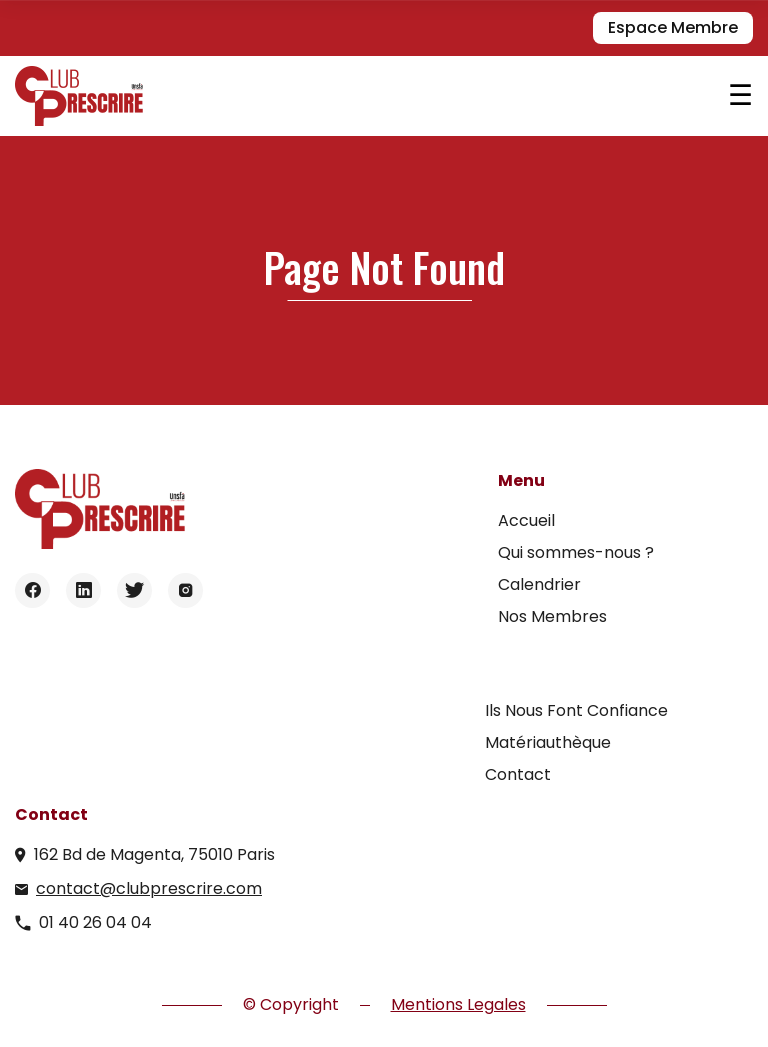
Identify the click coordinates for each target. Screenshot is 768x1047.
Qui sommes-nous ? (576, 552)
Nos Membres (552, 616)
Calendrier (539, 584)
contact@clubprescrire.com (149, 888)
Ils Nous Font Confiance (576, 710)
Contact (518, 774)
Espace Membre (673, 27)
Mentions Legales (458, 1004)
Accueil (526, 520)
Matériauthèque (548, 742)
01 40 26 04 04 (95, 922)
